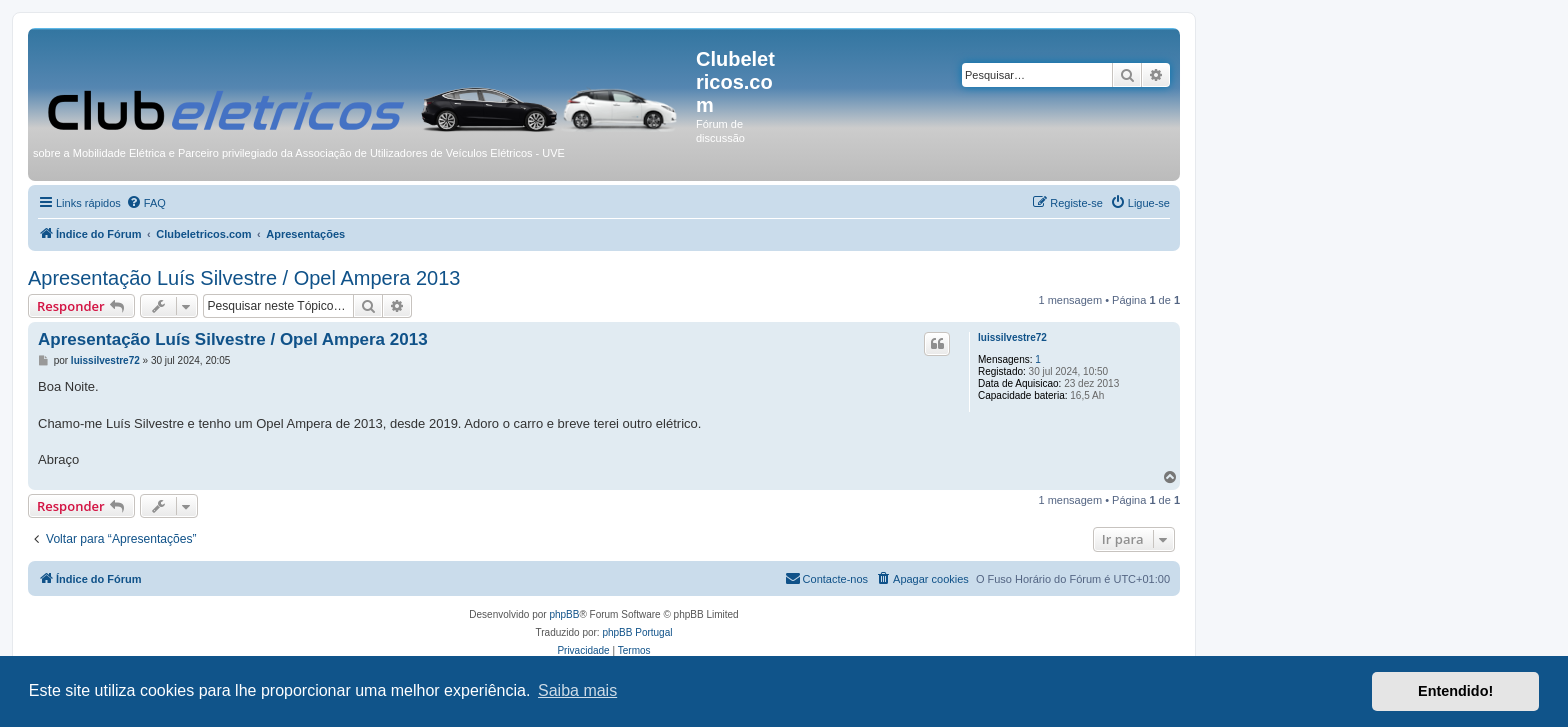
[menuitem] (146, 203)
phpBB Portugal (637, 632)
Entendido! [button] (1455, 691)
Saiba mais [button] (577, 690)
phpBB (564, 614)
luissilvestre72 (1012, 337)
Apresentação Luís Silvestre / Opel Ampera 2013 (244, 278)
